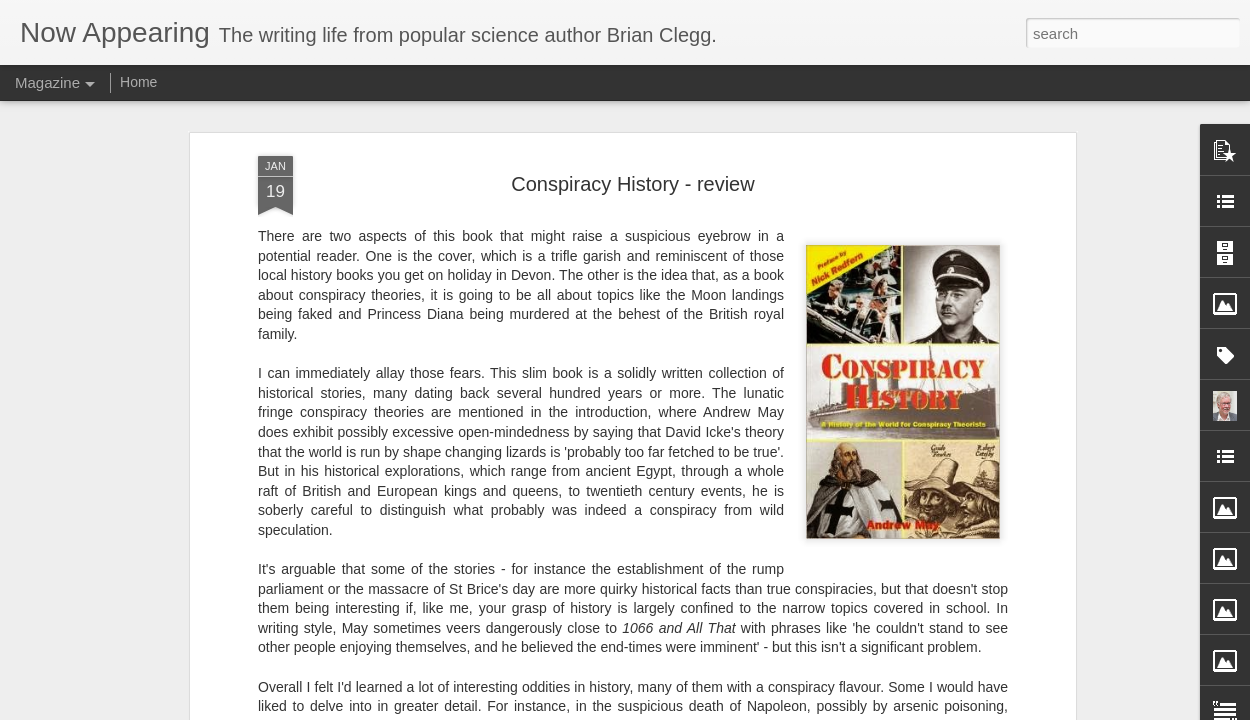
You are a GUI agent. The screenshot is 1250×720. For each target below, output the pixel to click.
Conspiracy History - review (632, 159)
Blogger (785, 709)
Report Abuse (844, 709)
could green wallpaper (326, 701)
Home (138, 82)
